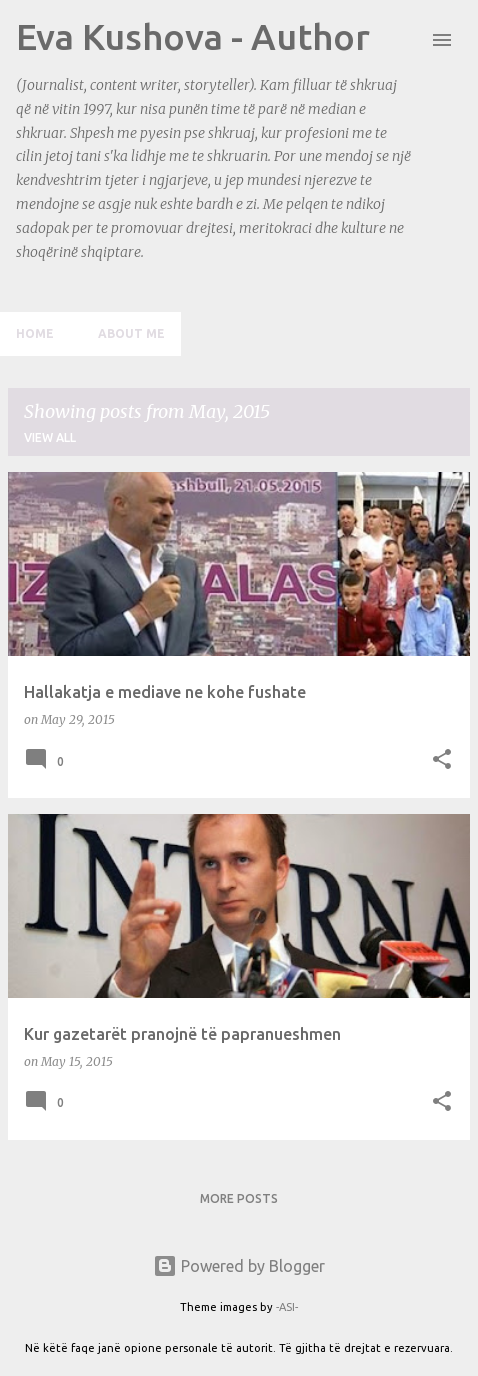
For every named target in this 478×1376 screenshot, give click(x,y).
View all (50, 437)
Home (35, 333)
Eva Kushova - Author (193, 36)
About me (131, 333)
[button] (442, 760)
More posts (239, 1198)
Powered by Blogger (239, 1266)
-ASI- (287, 1307)
